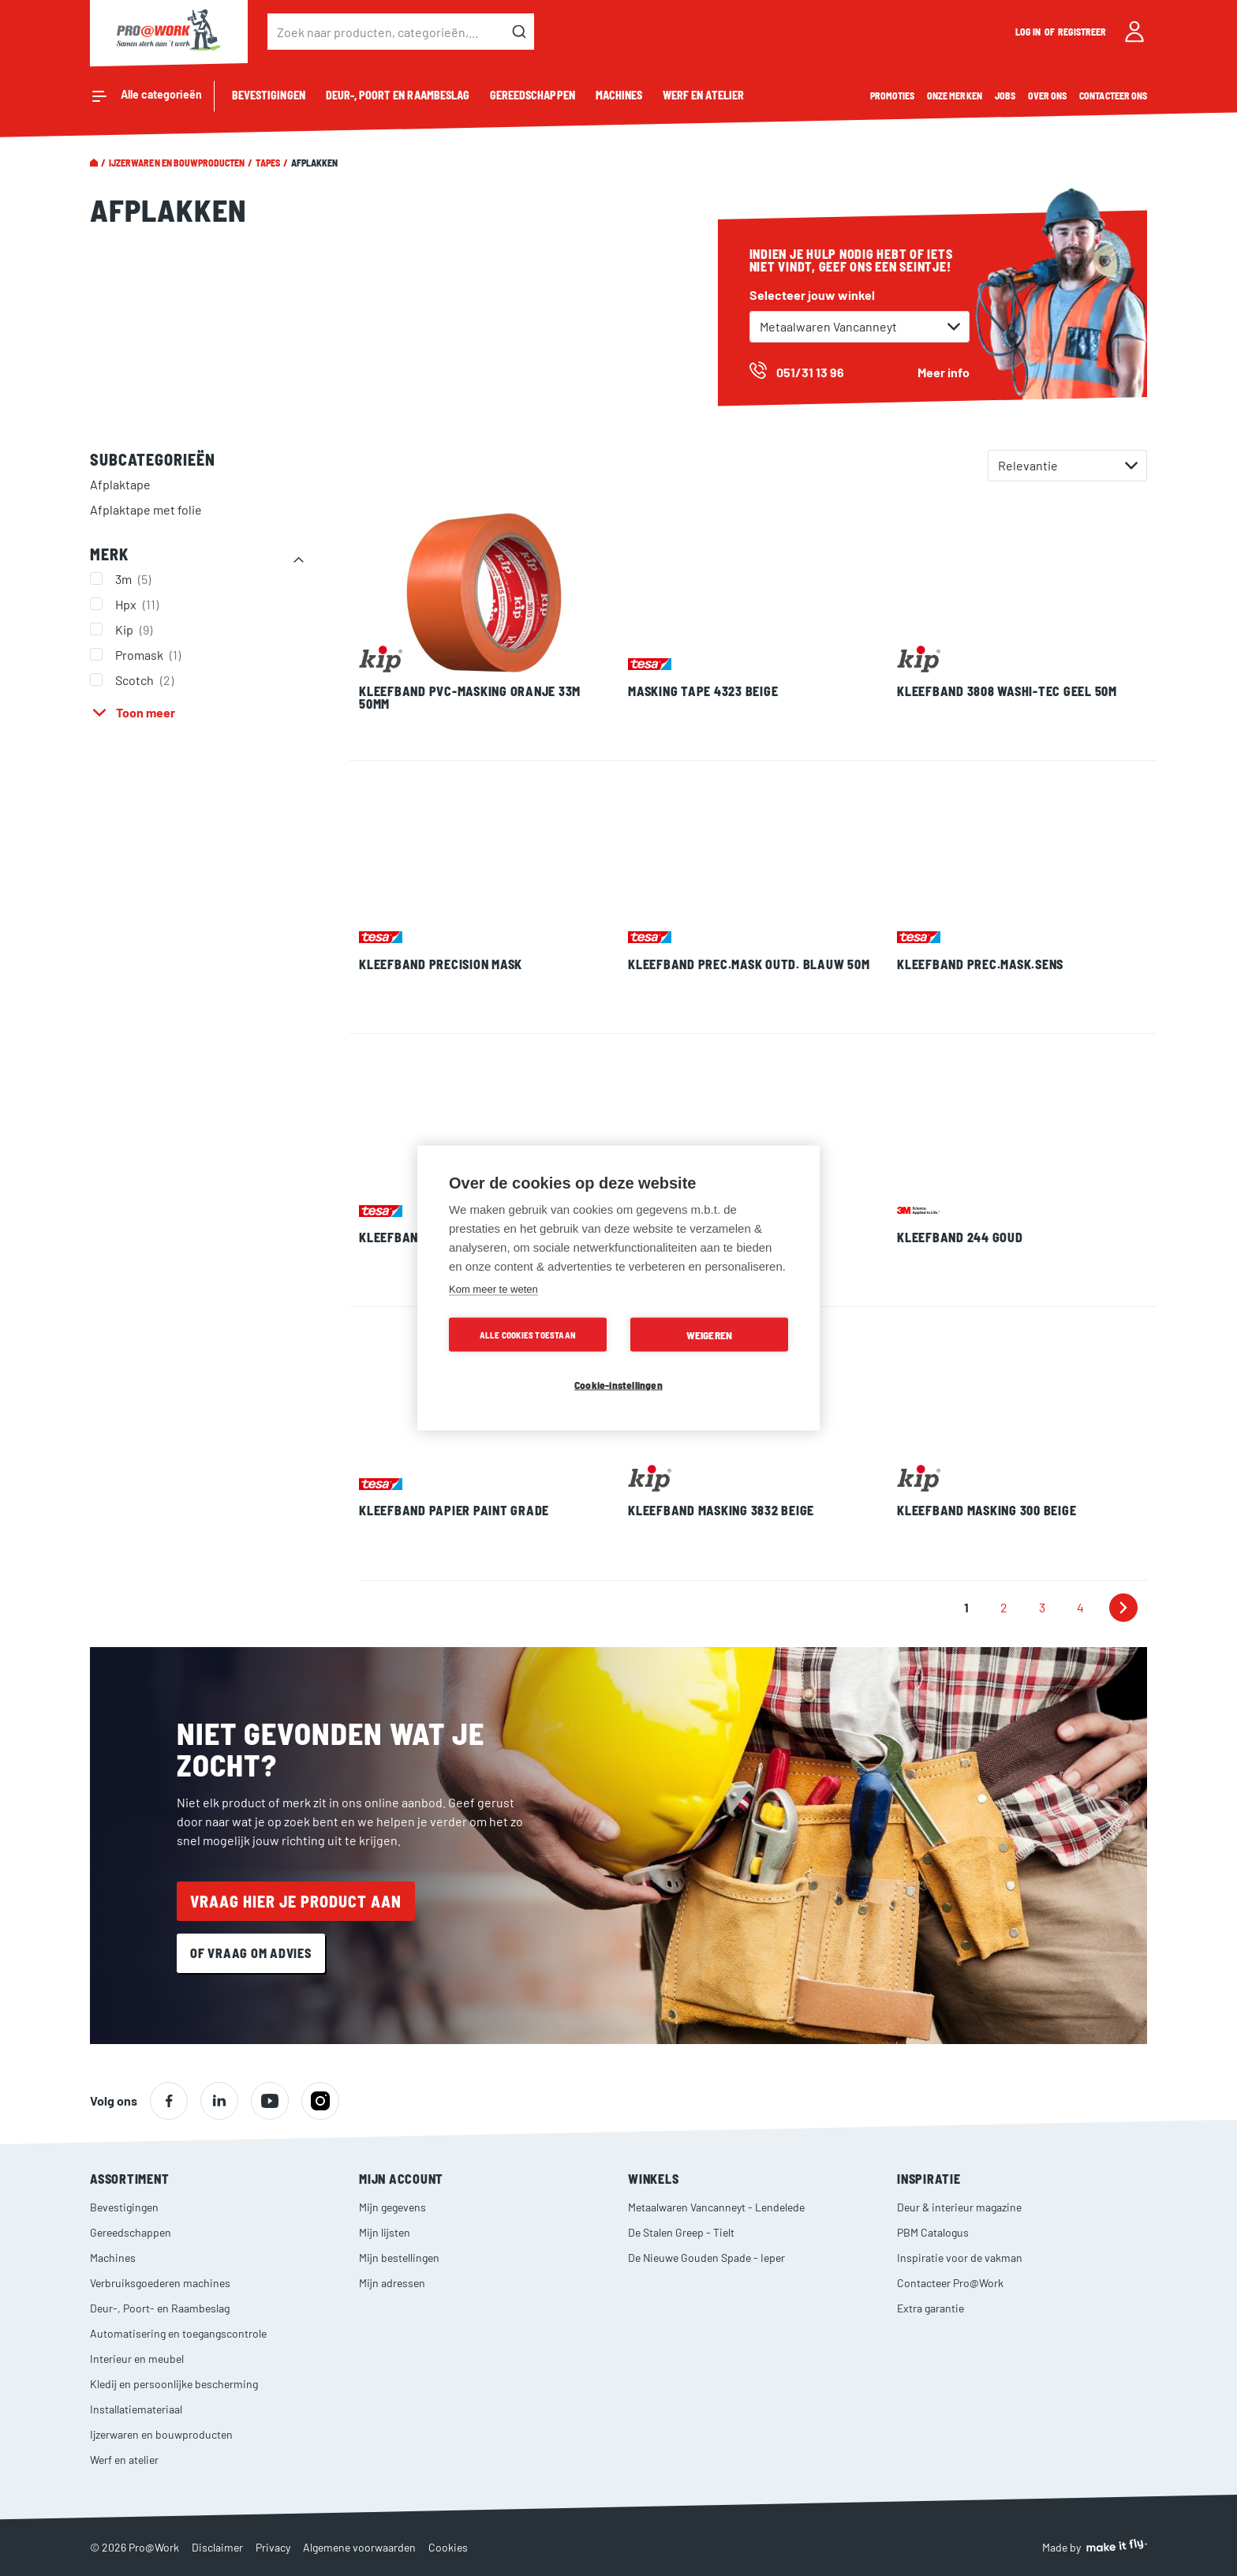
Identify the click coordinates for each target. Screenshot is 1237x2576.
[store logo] (169, 31)
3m (135, 578)
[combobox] (401, 32)
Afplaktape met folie (146, 509)
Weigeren (709, 1335)
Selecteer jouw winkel (812, 294)
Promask (150, 654)
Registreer (1082, 31)
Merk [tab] (109, 554)
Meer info (943, 372)
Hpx (139, 604)
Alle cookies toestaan (528, 1335)
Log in (1028, 31)
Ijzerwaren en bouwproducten (177, 162)
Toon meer (145, 712)
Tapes (267, 162)
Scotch (146, 679)
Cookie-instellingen (618, 1384)
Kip (135, 629)
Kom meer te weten (493, 1289)
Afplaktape (120, 484)
